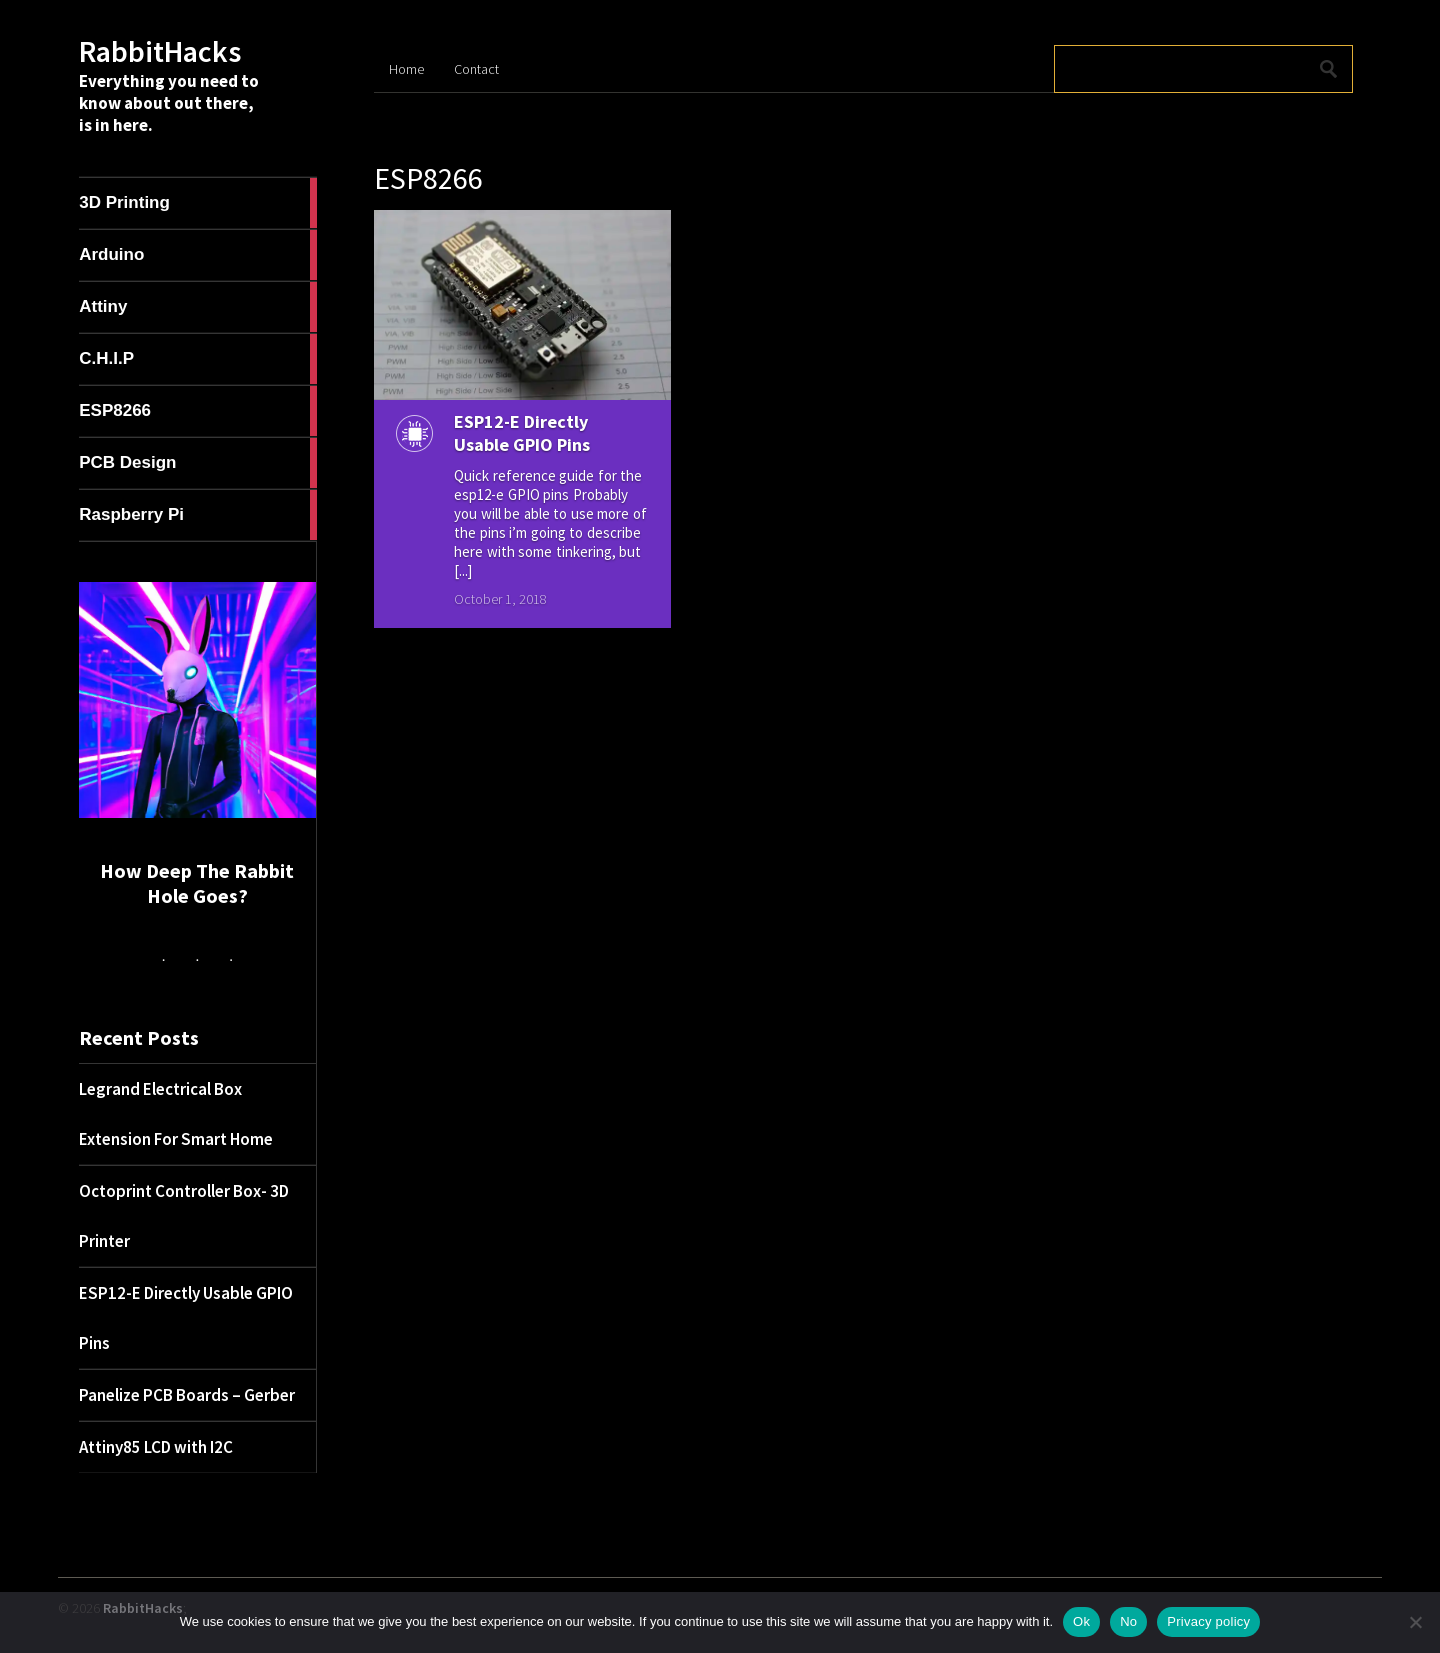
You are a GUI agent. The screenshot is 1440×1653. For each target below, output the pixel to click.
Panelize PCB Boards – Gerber (187, 1395)
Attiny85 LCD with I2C (156, 1447)
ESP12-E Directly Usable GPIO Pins (522, 433)
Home (406, 69)
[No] (1415, 1622)
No (1128, 1621)
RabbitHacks (160, 51)
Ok (1081, 1621)
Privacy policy (1208, 1621)
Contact (476, 69)
